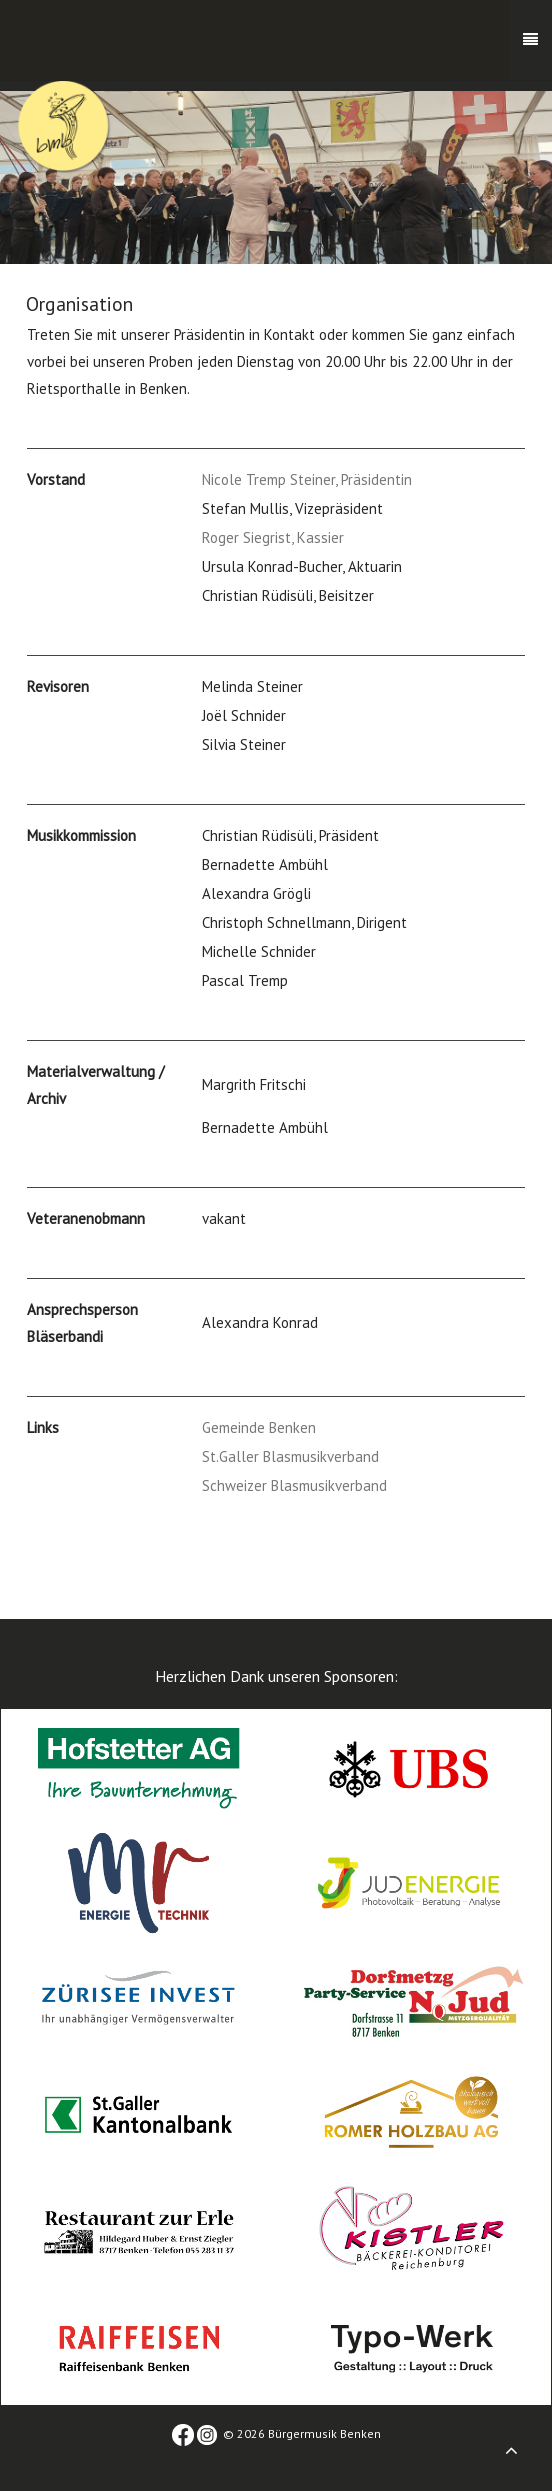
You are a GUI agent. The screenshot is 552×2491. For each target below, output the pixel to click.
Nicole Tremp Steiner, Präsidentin (307, 479)
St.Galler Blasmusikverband (290, 1456)
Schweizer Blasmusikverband (294, 1485)
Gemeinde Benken (259, 1427)
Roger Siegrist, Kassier (273, 537)
